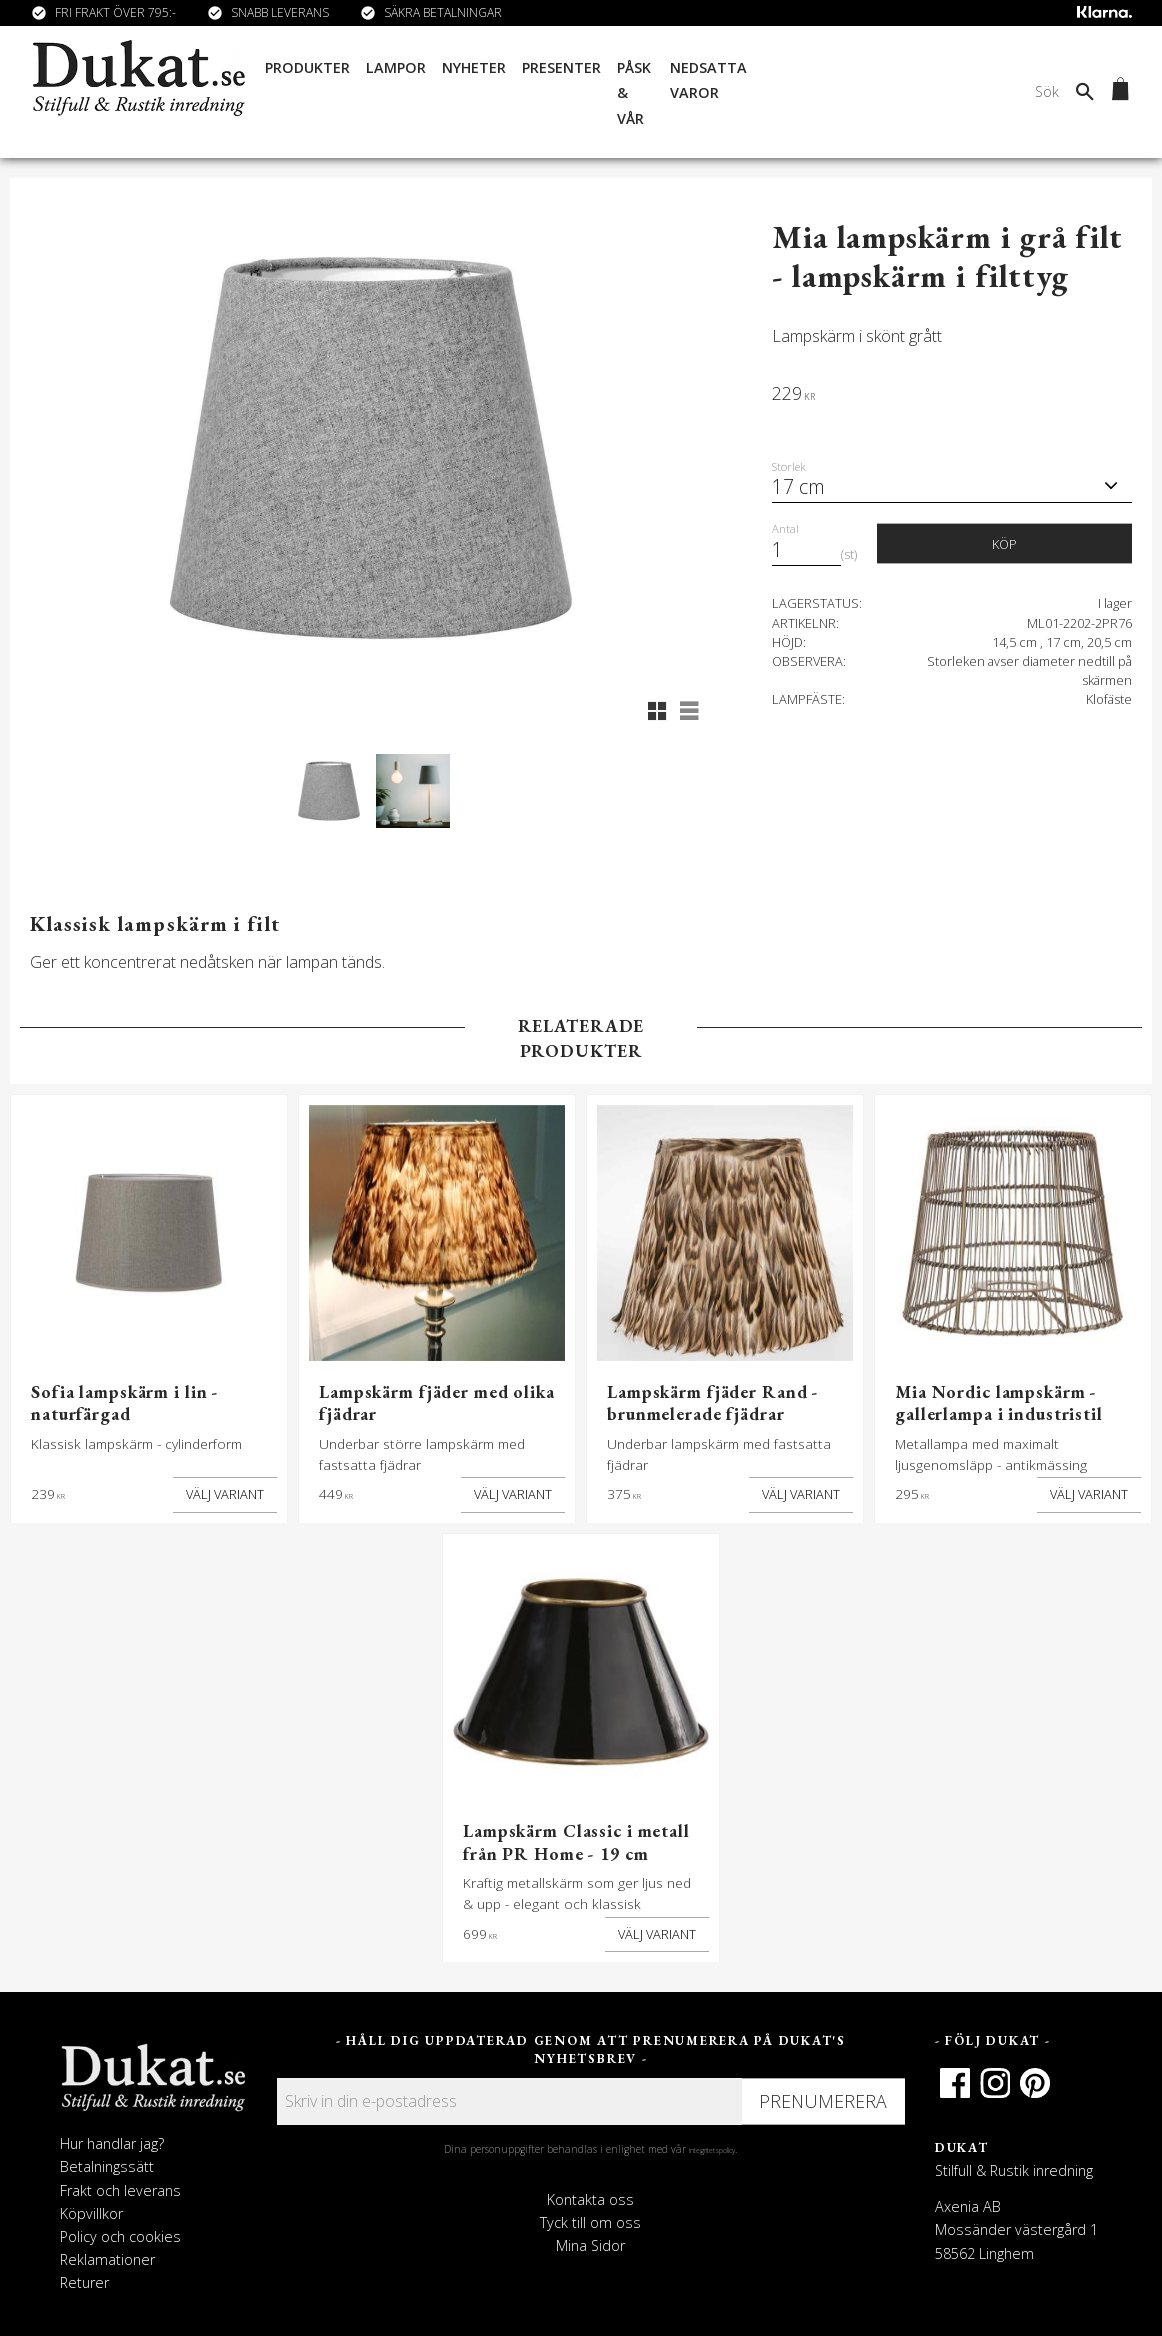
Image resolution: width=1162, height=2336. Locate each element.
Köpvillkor (91, 2213)
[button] (657, 711)
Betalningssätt (107, 2166)
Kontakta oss (590, 2199)
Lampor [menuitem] (394, 67)
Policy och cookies (120, 2236)
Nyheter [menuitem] (472, 67)
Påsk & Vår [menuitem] (632, 93)
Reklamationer (107, 2259)
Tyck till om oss (590, 2222)
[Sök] (1085, 92)
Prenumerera (823, 2101)
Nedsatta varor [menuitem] (708, 80)
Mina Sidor (590, 2245)
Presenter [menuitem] (559, 67)
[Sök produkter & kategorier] (943, 92)
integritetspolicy (712, 2150)
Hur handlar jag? (112, 2143)
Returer (84, 2282)
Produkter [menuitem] (305, 67)
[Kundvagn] (1116, 92)
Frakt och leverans (120, 2190)
